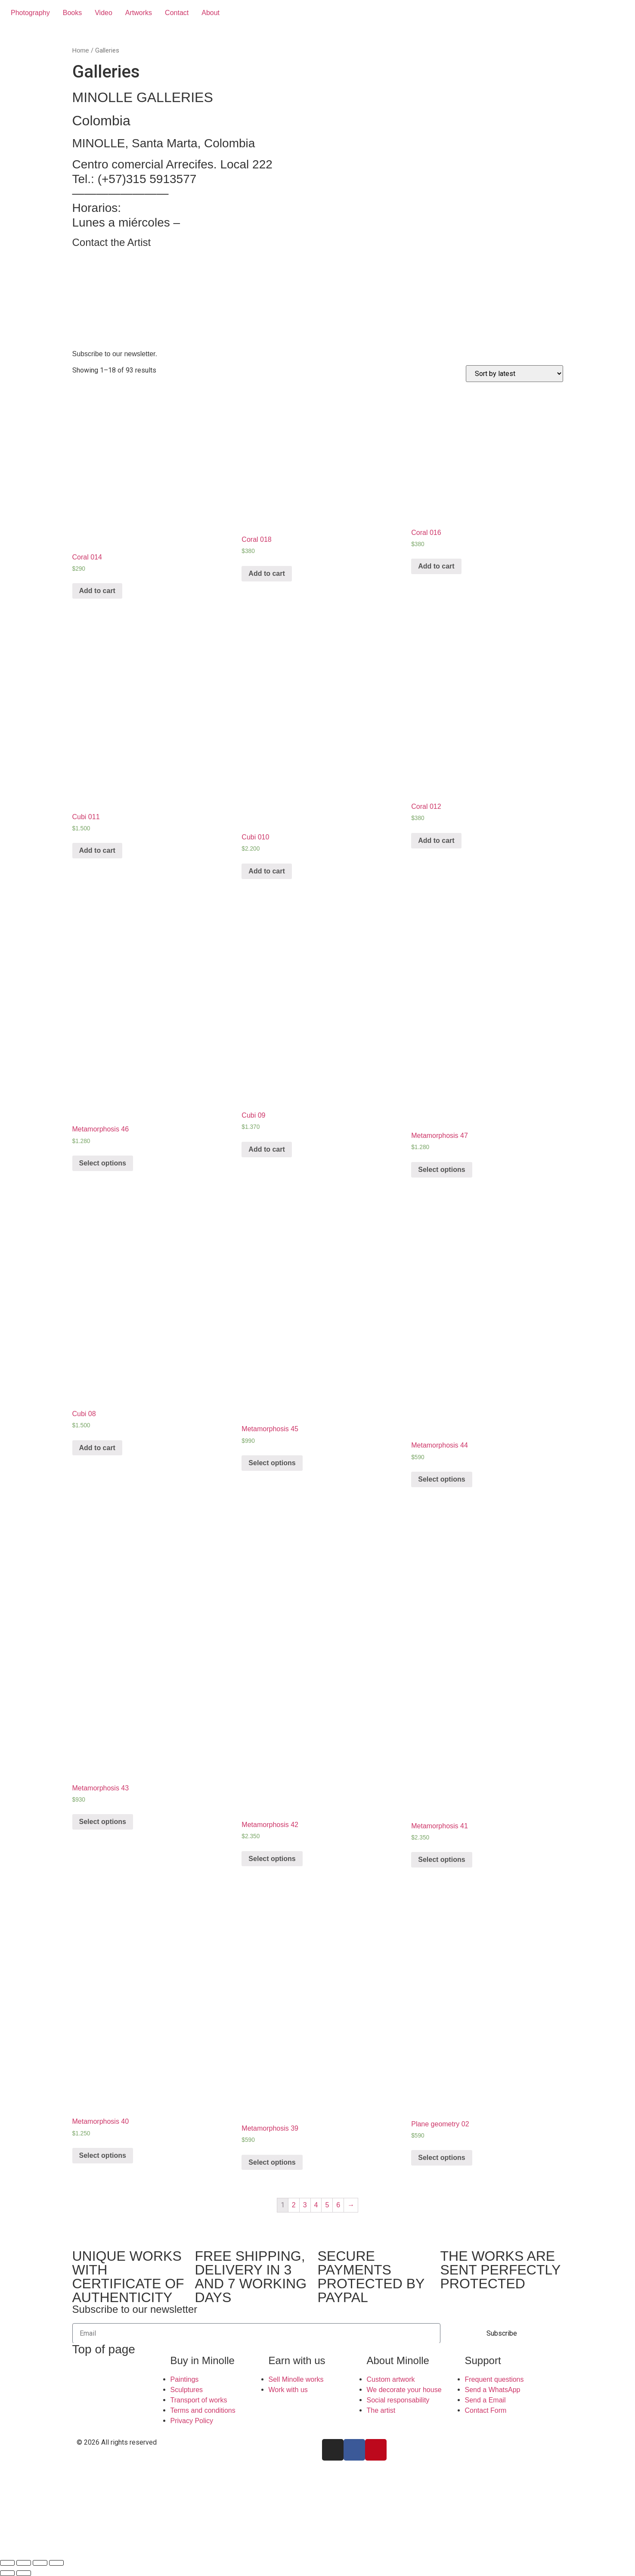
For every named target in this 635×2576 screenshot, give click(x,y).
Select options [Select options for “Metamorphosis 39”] (271, 2162)
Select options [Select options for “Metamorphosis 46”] (102, 1163)
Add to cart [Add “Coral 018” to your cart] (266, 573)
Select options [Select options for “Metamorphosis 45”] (271, 1463)
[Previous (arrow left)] (7, 2573)
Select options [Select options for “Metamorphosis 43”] (102, 1821)
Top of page (103, 2349)
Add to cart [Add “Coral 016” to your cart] (436, 566)
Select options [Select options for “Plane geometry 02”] (441, 2157)
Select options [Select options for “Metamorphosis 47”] (441, 1169)
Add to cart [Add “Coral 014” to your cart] (97, 590)
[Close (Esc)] (7, 2563)
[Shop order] (514, 373)
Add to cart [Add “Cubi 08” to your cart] (97, 1447)
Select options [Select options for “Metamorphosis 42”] (271, 1858)
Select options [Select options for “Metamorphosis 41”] (441, 1859)
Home (80, 50)
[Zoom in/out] (56, 2563)
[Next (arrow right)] (23, 2573)
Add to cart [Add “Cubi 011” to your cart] (97, 850)
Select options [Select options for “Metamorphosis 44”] (441, 1479)
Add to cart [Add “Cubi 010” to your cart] (266, 871)
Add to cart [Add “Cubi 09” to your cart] (266, 1149)
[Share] (23, 2563)
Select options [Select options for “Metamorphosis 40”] (102, 2155)
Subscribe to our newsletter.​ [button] (114, 353)
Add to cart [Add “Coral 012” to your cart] (436, 840)
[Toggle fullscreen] (40, 2563)
